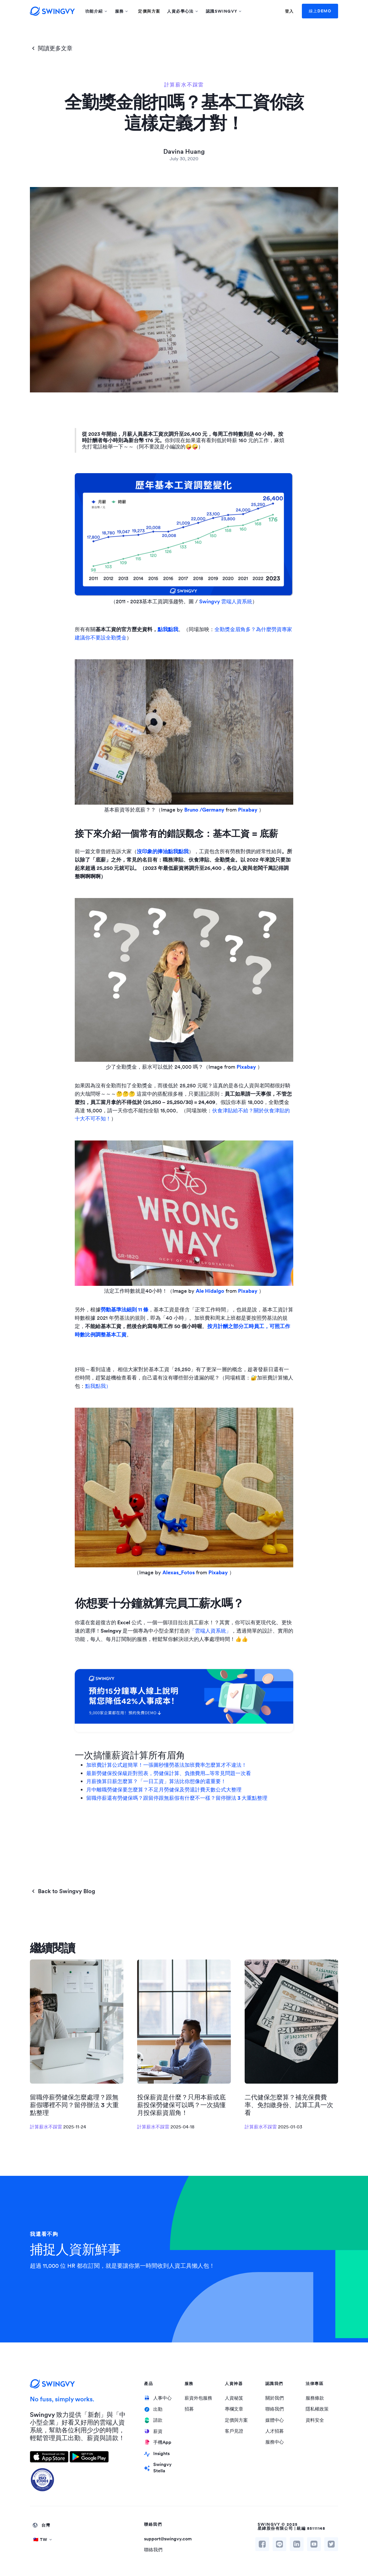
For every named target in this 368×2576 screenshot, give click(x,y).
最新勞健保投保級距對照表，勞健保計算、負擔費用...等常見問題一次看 (168, 1773)
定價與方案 (149, 11)
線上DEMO (320, 11)
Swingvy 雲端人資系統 (225, 601)
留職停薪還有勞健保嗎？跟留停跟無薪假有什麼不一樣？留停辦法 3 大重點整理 (176, 1798)
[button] (97, 11)
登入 (289, 11)
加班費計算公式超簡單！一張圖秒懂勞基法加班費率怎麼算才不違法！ (166, 1765)
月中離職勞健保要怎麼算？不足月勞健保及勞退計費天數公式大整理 (163, 1789)
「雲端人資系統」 (210, 1630)
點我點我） (98, 1386)
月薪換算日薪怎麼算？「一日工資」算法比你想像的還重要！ (156, 1781)
